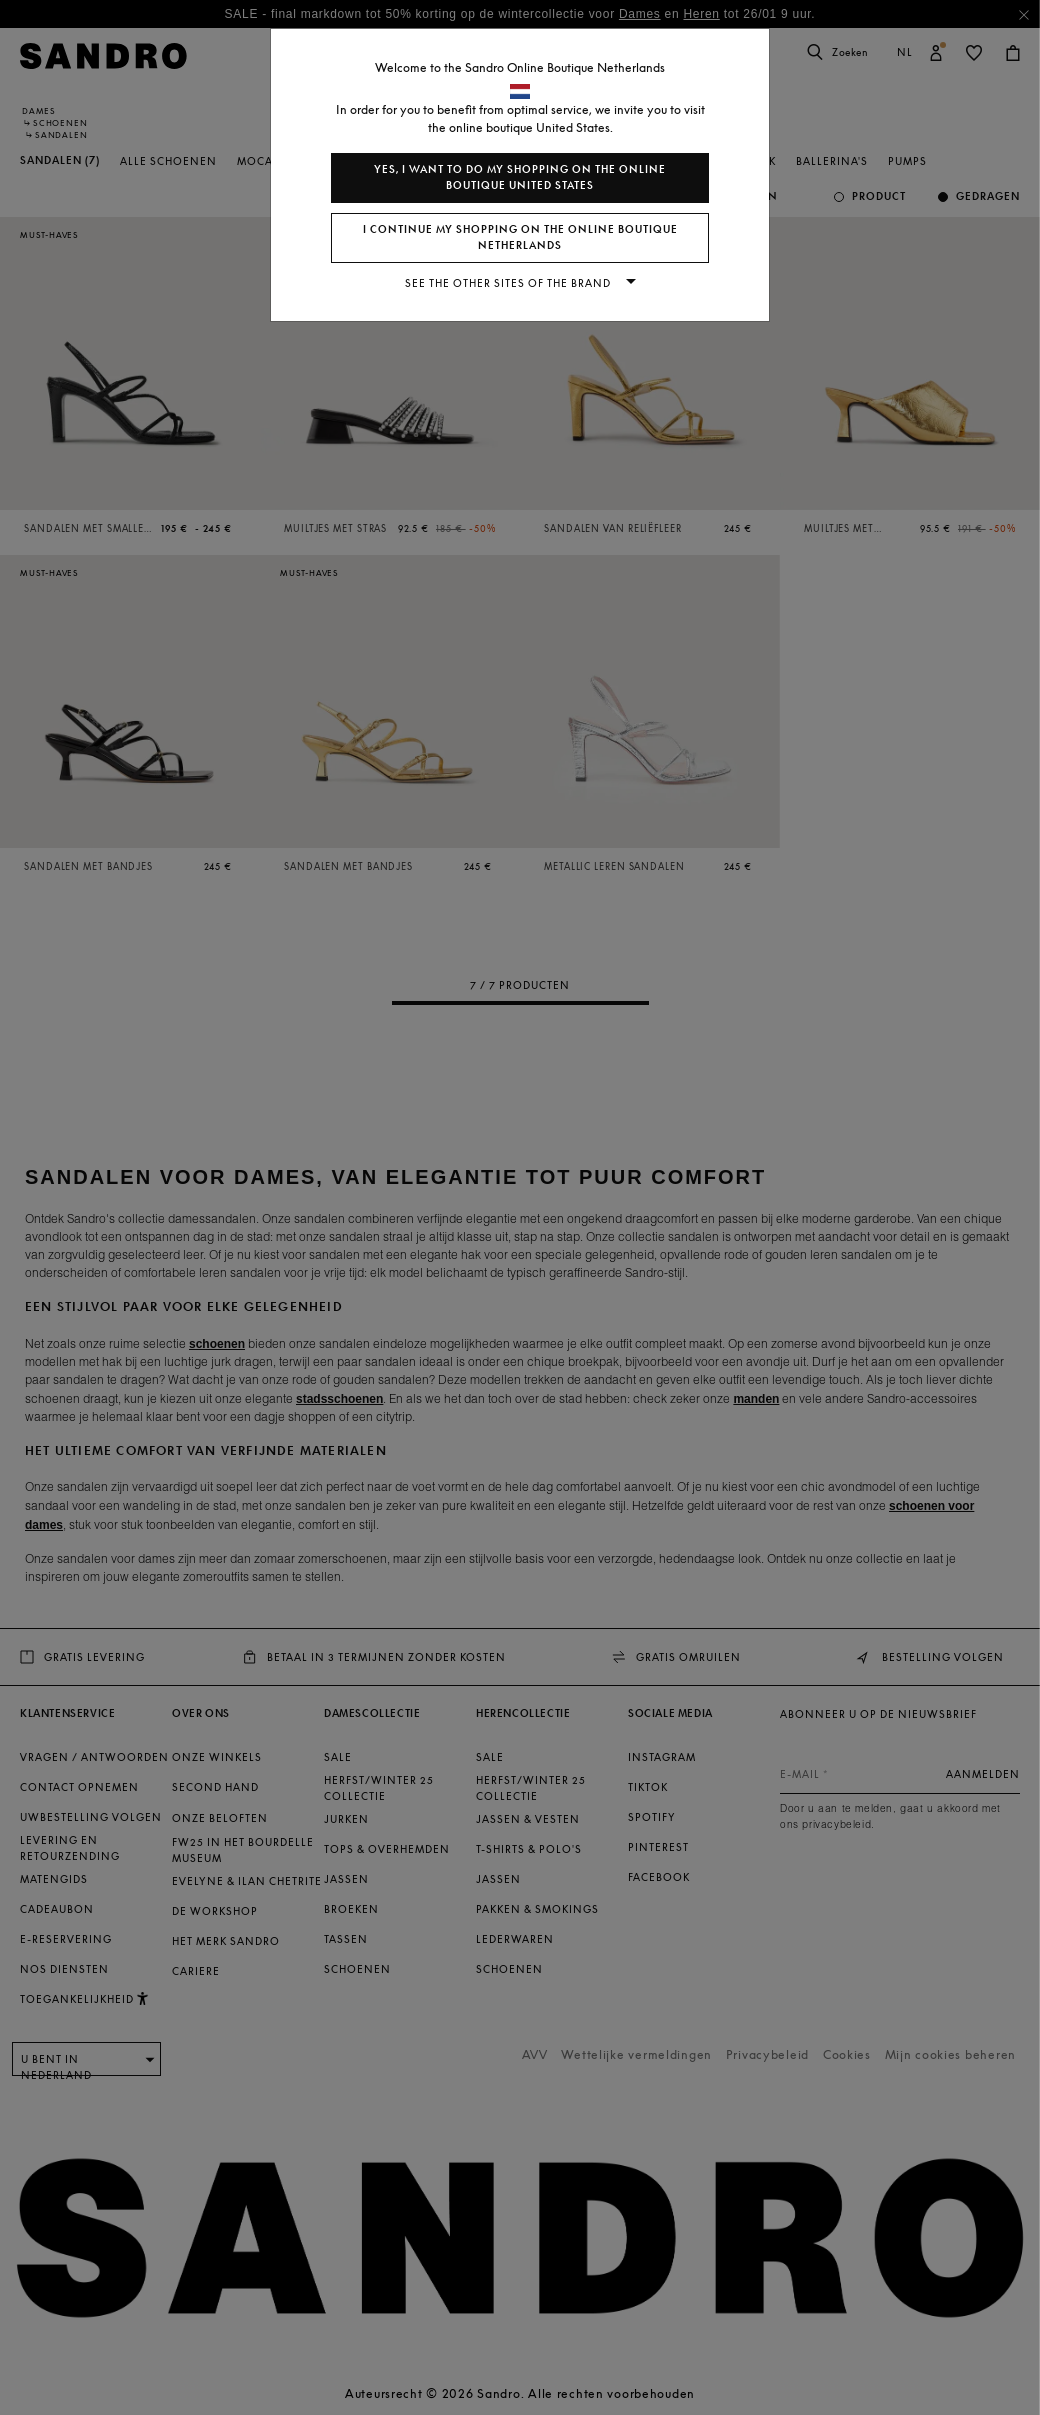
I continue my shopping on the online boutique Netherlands (520, 237)
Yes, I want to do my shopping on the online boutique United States (520, 177)
